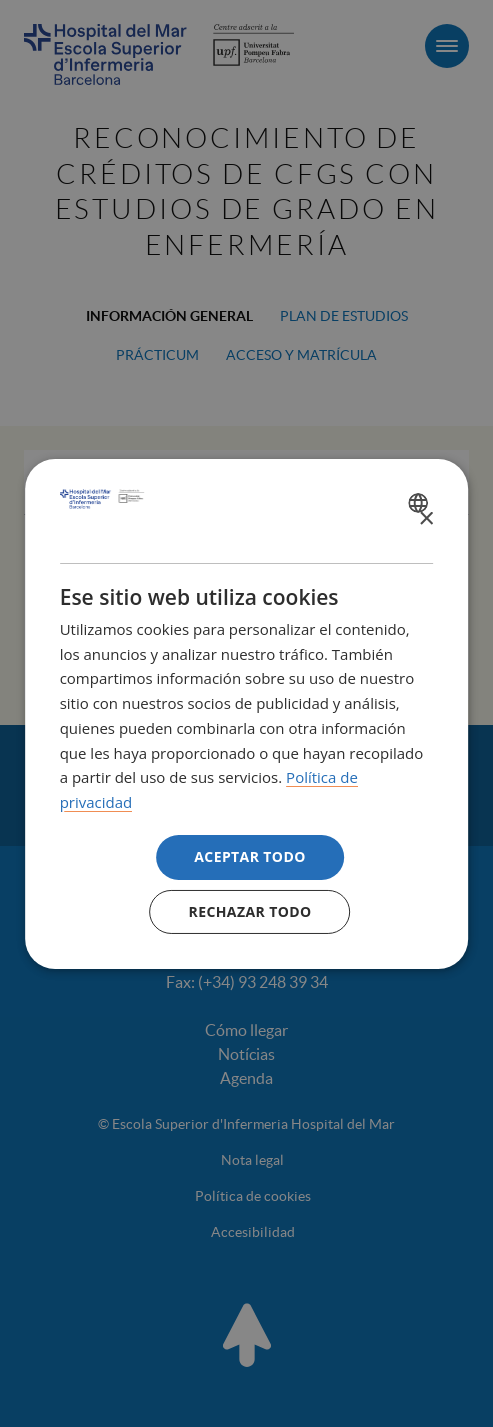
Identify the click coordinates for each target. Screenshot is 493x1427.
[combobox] (420, 503)
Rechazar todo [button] (250, 911)
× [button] (425, 519)
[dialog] (247, 713)
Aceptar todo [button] (249, 856)
